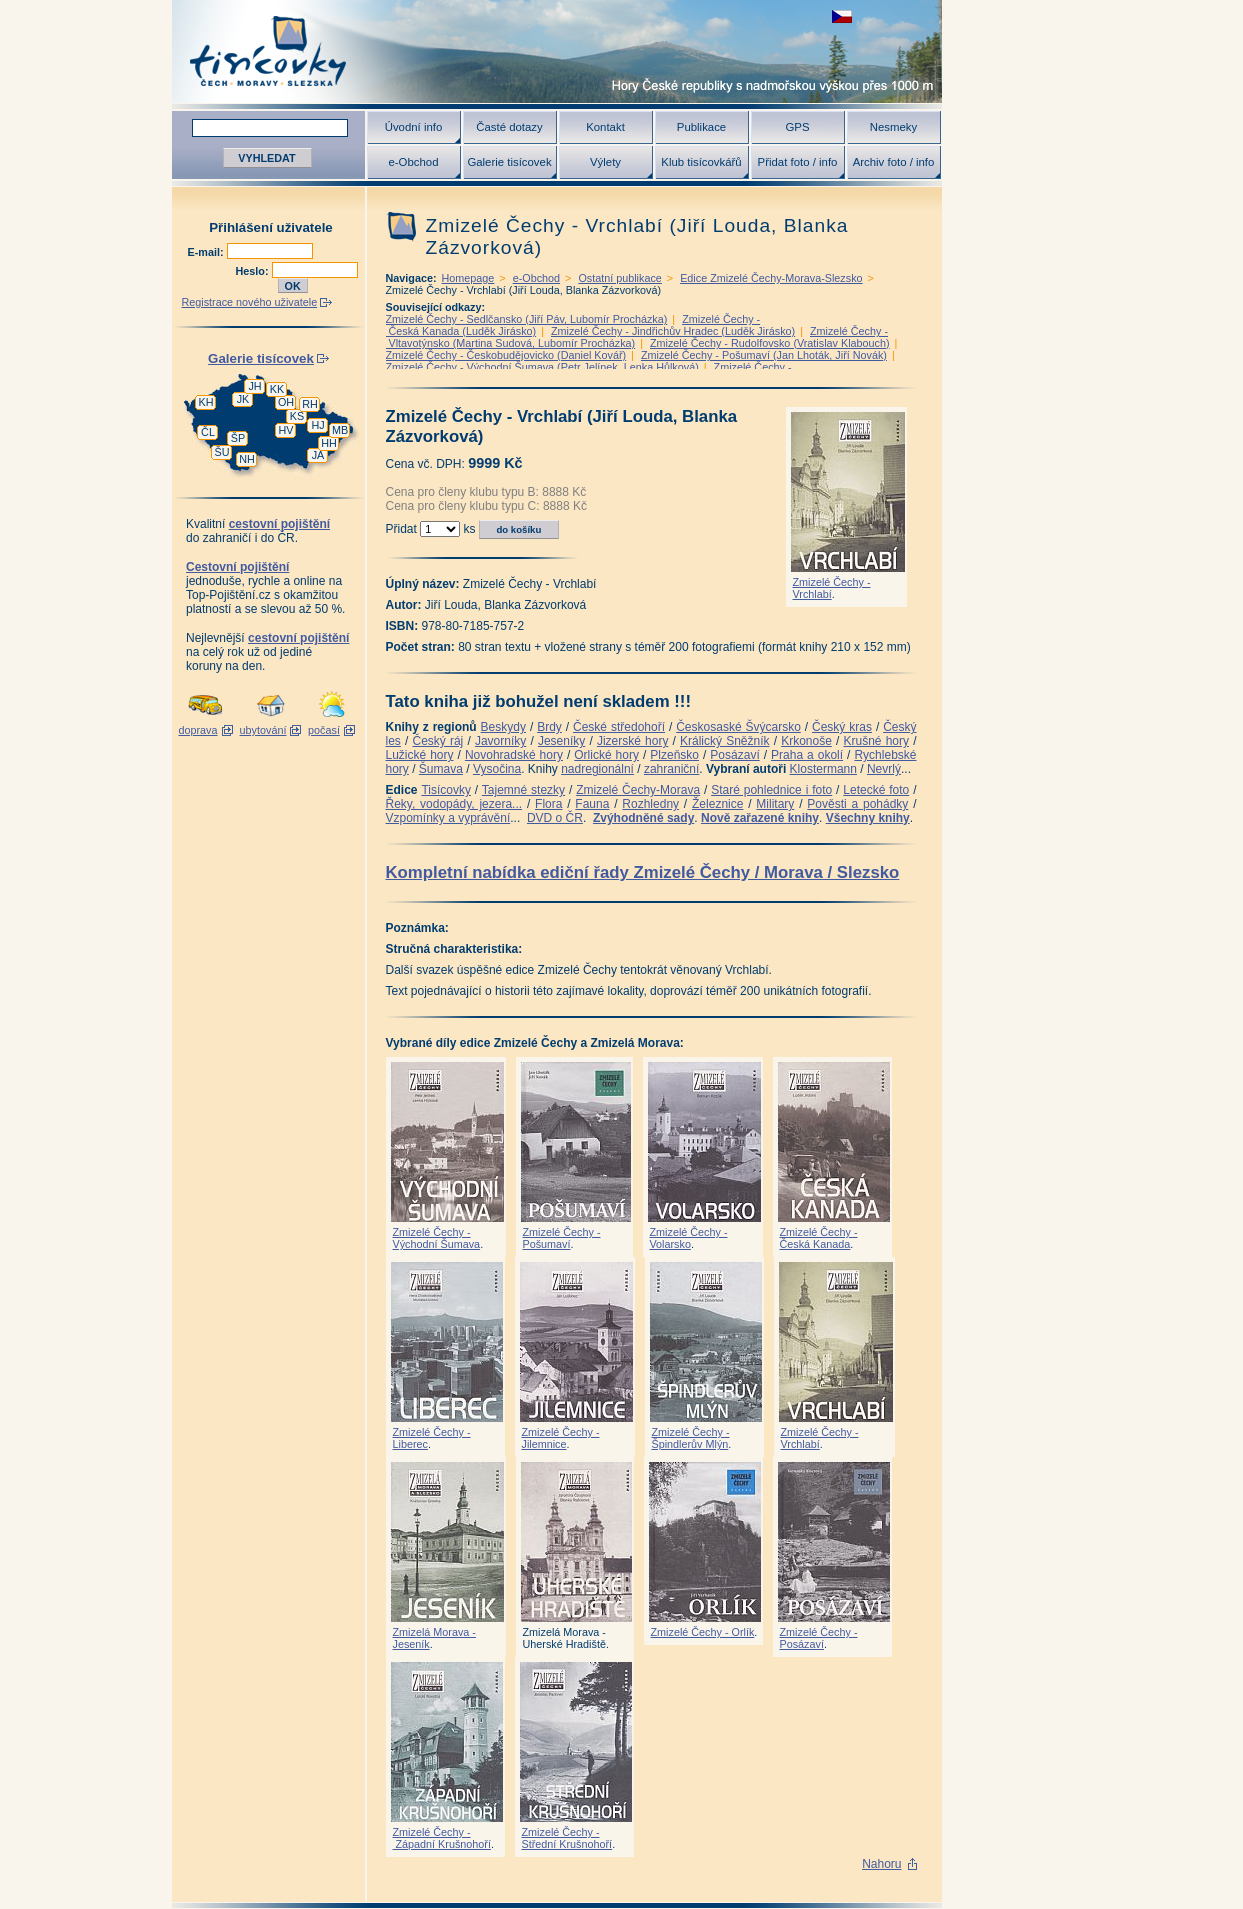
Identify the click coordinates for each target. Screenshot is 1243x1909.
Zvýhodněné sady (643, 818)
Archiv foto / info (894, 162)
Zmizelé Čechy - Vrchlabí (832, 588)
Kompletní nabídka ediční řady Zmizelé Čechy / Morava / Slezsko (643, 872)
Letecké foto (876, 790)
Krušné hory (876, 741)
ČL (208, 432)
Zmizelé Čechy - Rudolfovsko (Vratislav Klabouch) (770, 343)
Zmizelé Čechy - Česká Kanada (819, 1238)
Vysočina (497, 769)
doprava (197, 730)
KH (206, 402)
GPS (797, 127)
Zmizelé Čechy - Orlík (703, 1632)
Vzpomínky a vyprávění (448, 818)
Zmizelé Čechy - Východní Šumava (437, 1238)
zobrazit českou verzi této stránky (842, 16)
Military (775, 804)
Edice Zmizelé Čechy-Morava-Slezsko (771, 278)
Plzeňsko (674, 755)
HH (329, 443)
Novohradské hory (514, 755)
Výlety (605, 162)
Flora (548, 804)
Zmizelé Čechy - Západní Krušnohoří (442, 1838)
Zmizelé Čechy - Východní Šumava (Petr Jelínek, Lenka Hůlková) (542, 367)
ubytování (263, 730)
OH (286, 402)
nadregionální (597, 769)
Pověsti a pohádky (857, 804)
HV (286, 430)
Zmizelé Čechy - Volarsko (689, 1238)
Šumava (441, 769)
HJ (317, 425)
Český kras (842, 727)
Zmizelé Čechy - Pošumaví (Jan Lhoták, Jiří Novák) (764, 355)
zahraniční (671, 769)
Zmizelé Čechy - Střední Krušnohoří (567, 1838)
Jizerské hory (633, 741)
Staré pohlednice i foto (771, 790)
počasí (324, 730)
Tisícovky (446, 790)
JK (243, 399)
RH (310, 404)
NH (247, 459)
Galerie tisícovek (509, 162)
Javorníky (500, 741)
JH (254, 386)
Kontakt (605, 127)
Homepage (468, 278)
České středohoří (619, 727)
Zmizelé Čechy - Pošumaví (562, 1238)
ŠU (222, 452)
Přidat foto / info (798, 162)
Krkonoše (806, 741)
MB (340, 430)
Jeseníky (561, 741)
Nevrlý (884, 769)
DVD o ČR (555, 818)
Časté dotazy (509, 127)
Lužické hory (420, 755)
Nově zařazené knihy (760, 818)
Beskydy (503, 727)
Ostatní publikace (619, 278)
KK (277, 389)
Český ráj (437, 741)
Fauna (592, 804)
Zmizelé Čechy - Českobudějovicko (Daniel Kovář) (506, 355)
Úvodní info (414, 127)
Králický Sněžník (725, 741)
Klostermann (823, 769)
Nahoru (881, 1864)
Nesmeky (893, 127)
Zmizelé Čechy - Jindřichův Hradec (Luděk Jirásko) (673, 331)
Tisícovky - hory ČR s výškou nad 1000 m (557, 51)
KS (297, 416)
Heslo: (254, 271)
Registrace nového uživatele (250, 302)
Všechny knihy (868, 818)
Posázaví (734, 755)
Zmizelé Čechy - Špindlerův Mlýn (691, 1438)
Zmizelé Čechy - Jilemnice (561, 1438)
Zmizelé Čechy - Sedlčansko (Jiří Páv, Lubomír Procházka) (527, 319)
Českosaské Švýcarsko (738, 727)
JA (318, 455)
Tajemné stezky (523, 790)
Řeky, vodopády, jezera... (454, 804)
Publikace (701, 127)
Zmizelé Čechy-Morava (638, 790)
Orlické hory (606, 755)
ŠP (238, 438)
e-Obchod (413, 162)
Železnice (717, 804)
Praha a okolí (807, 755)
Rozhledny (650, 804)
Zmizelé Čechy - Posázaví (819, 1638)
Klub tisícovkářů (701, 162)
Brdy (549, 727)
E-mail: (207, 252)
